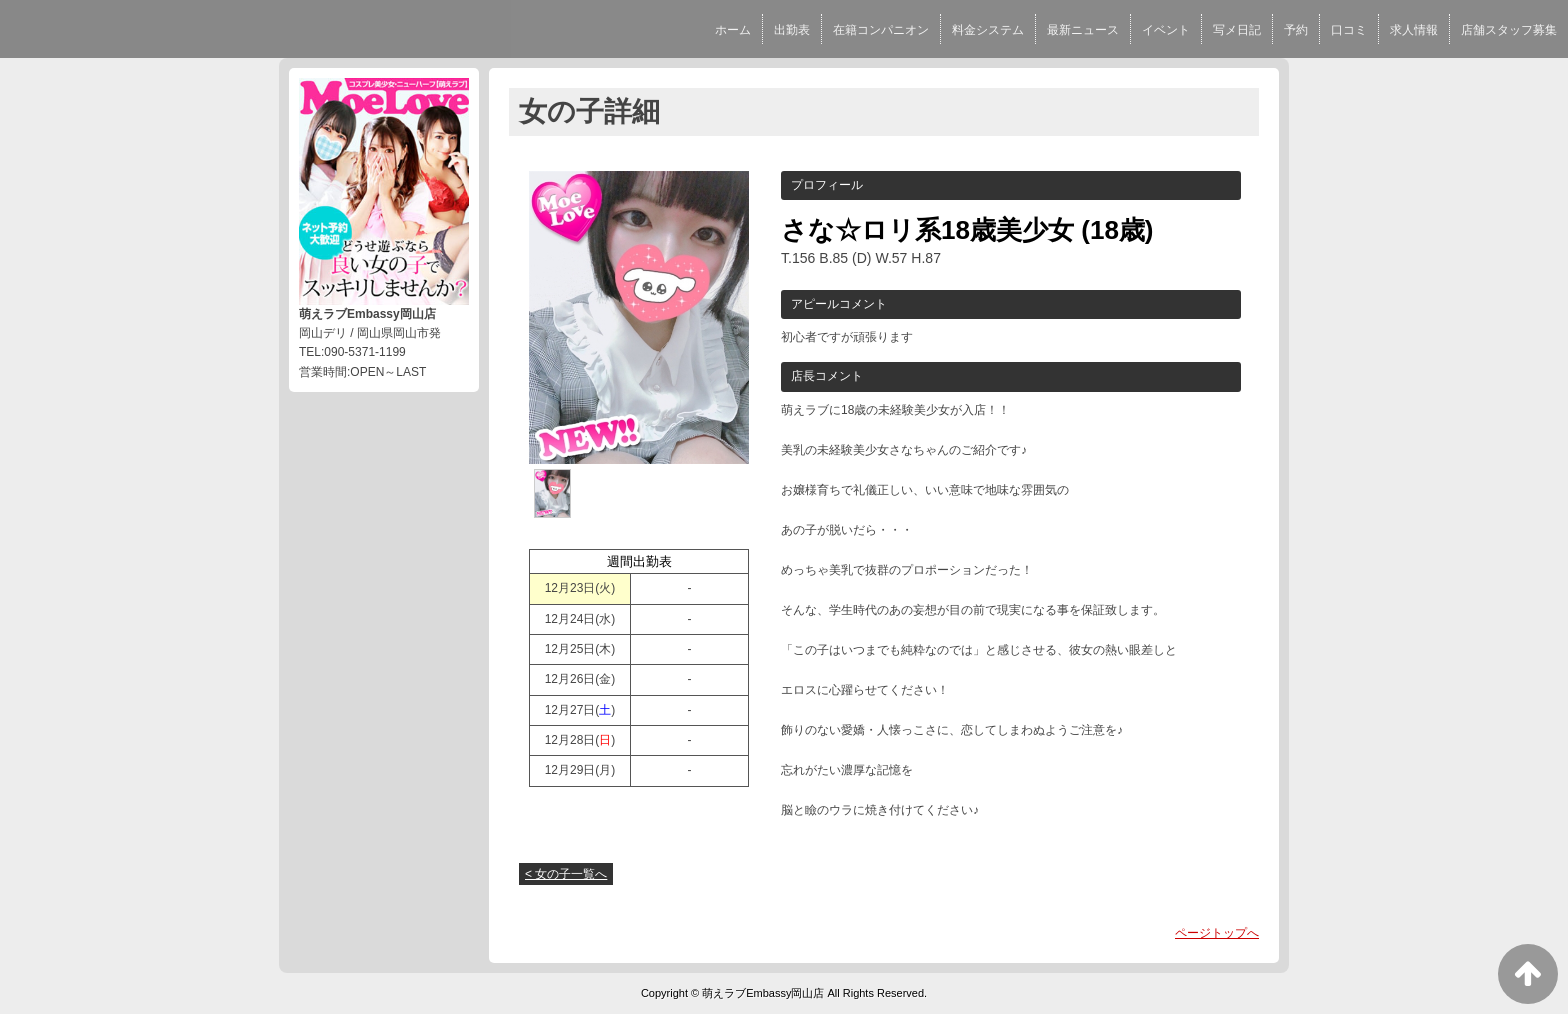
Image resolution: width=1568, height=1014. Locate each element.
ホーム (733, 30)
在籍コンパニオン (881, 30)
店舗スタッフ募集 (1509, 30)
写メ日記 (1237, 30)
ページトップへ (1217, 933)
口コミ (1349, 30)
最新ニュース (1083, 30)
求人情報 (1414, 30)
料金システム (988, 30)
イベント (1166, 30)
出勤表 (792, 30)
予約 (1296, 30)
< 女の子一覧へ (566, 874)
